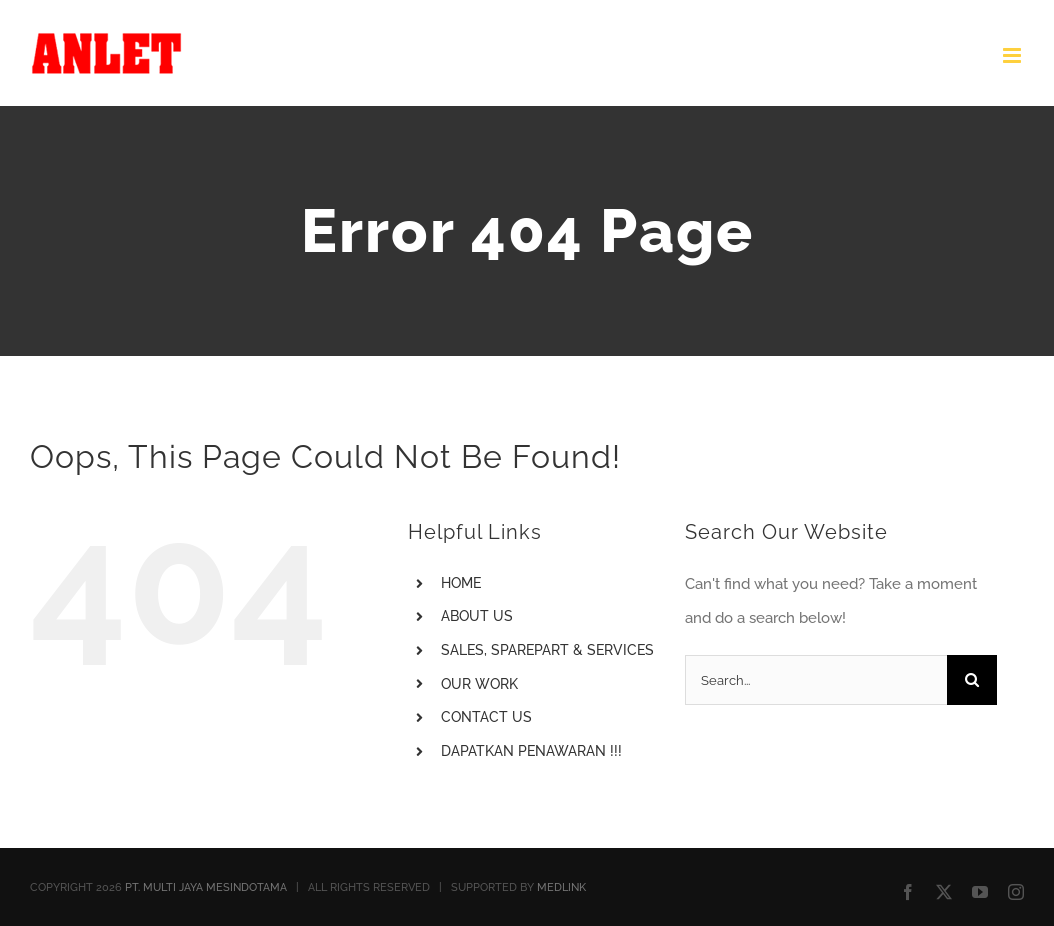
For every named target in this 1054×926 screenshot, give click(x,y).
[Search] (972, 680)
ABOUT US (477, 616)
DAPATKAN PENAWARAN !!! (531, 751)
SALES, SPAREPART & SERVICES (547, 650)
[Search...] (815, 680)
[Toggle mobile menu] (1013, 55)
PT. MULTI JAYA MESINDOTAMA (206, 887)
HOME (461, 583)
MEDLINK (561, 887)
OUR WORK (479, 684)
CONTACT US (486, 717)
